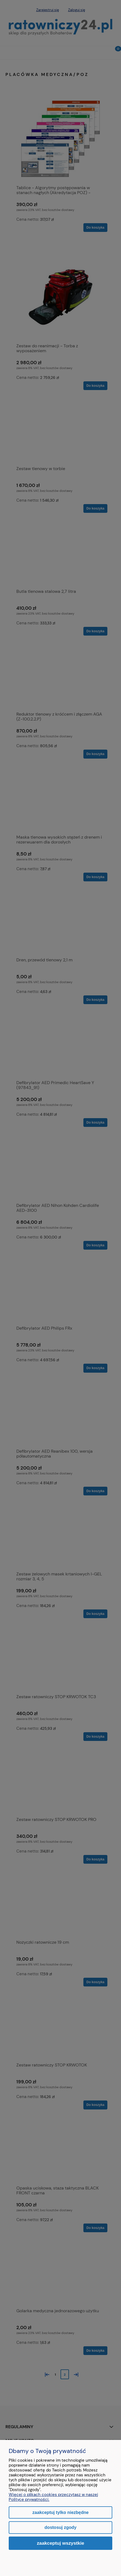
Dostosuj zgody (60, 2527)
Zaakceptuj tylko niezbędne (60, 2512)
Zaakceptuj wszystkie (60, 2543)
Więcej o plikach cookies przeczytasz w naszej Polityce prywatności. (53, 2497)
